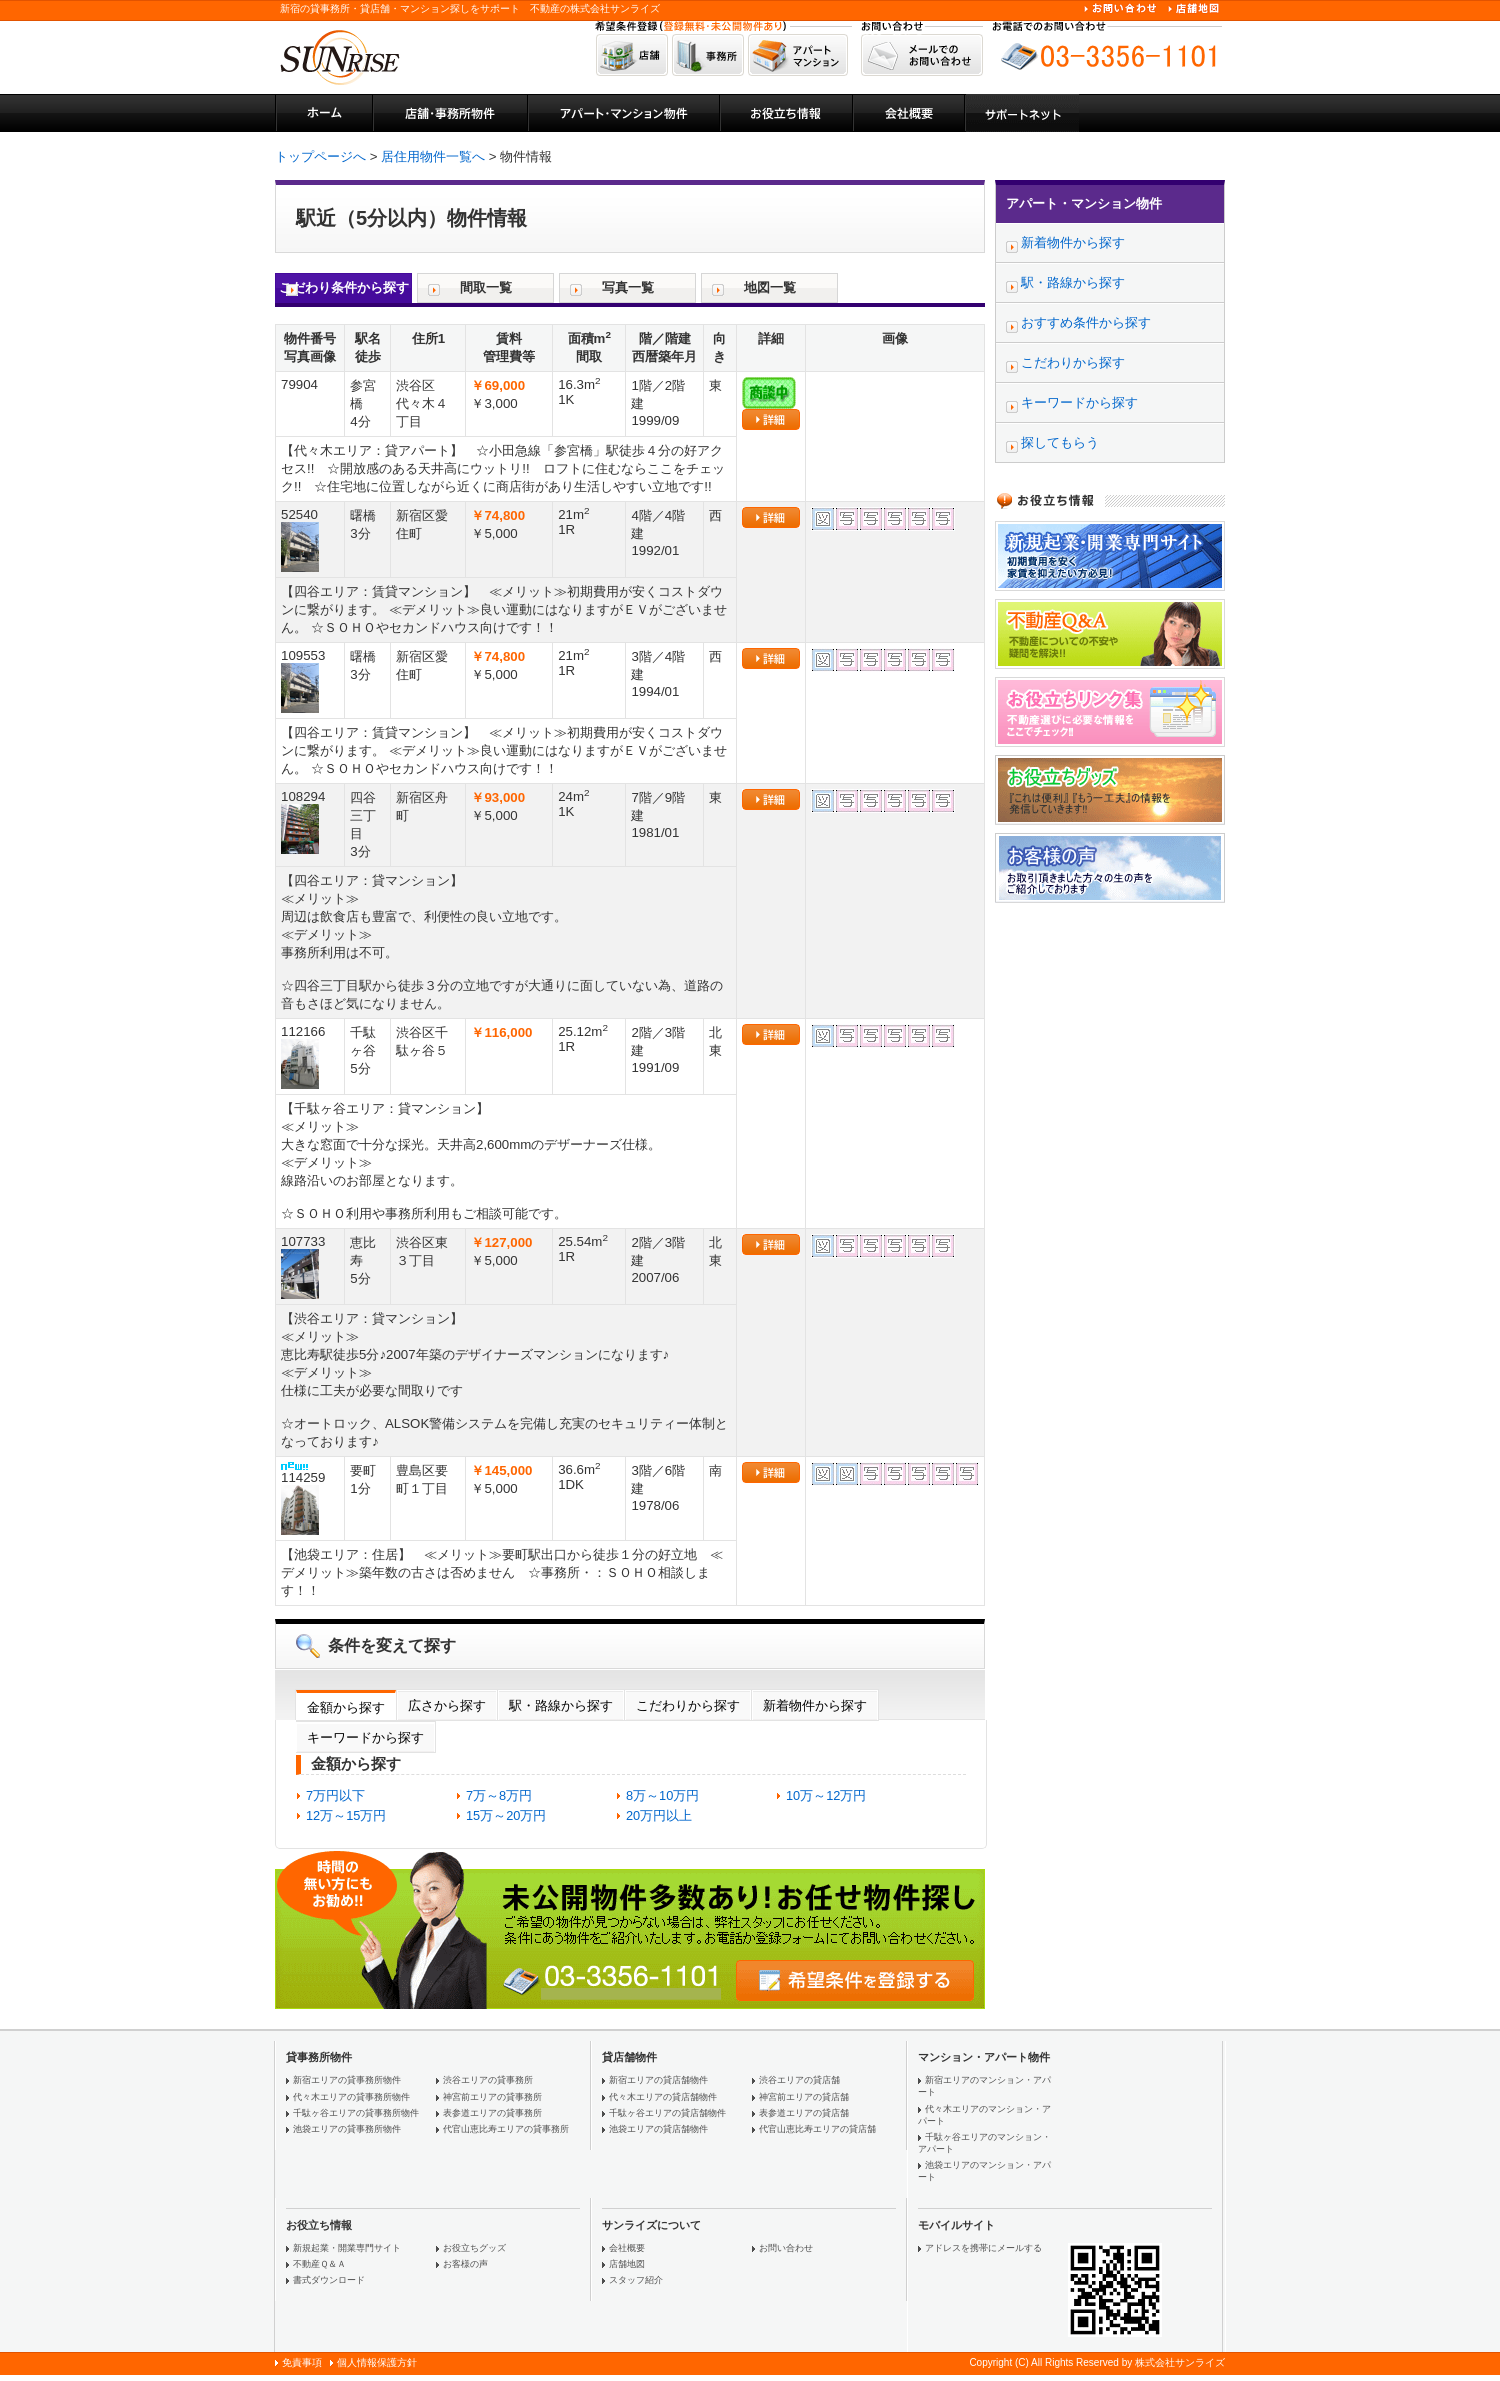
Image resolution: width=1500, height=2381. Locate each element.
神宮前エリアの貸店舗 (804, 2097)
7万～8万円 (499, 1795)
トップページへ (320, 156)
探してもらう (1060, 442)
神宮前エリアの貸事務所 (492, 2097)
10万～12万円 (826, 1795)
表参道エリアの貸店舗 (804, 2113)
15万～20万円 (506, 1815)
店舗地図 (627, 2264)
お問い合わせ (786, 2248)
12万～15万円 (346, 1815)
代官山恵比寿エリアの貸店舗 (817, 2129)
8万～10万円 (662, 1795)
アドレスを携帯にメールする (983, 2248)
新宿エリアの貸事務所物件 (347, 2080)
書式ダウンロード (329, 2280)
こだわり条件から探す (344, 287)
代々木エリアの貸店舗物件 (663, 2097)
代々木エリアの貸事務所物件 (351, 2097)
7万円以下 (335, 1795)
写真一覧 (628, 287)
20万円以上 (659, 1815)
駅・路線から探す (561, 1705)
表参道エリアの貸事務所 (492, 2113)
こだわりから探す (688, 1705)
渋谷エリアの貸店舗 (799, 2080)
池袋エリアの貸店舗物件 (658, 2129)
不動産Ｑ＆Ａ (319, 2264)
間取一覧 (486, 287)
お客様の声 (465, 2264)
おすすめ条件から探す (1086, 322)
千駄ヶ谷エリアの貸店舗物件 (667, 2113)
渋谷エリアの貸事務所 (488, 2080)
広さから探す (447, 1705)
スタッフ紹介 (636, 2280)
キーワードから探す (365, 1737)
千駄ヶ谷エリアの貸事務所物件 (356, 2113)
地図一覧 (770, 287)
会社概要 (627, 2248)
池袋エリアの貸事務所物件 (347, 2129)
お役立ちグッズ (474, 2248)
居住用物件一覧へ (433, 156)
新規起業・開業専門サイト (347, 2248)
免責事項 (302, 2362)
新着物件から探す (815, 1705)
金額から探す (346, 1707)
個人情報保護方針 (377, 2362)
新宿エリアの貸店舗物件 (658, 2080)
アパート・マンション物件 (1084, 203)
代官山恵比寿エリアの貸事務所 (506, 2129)
